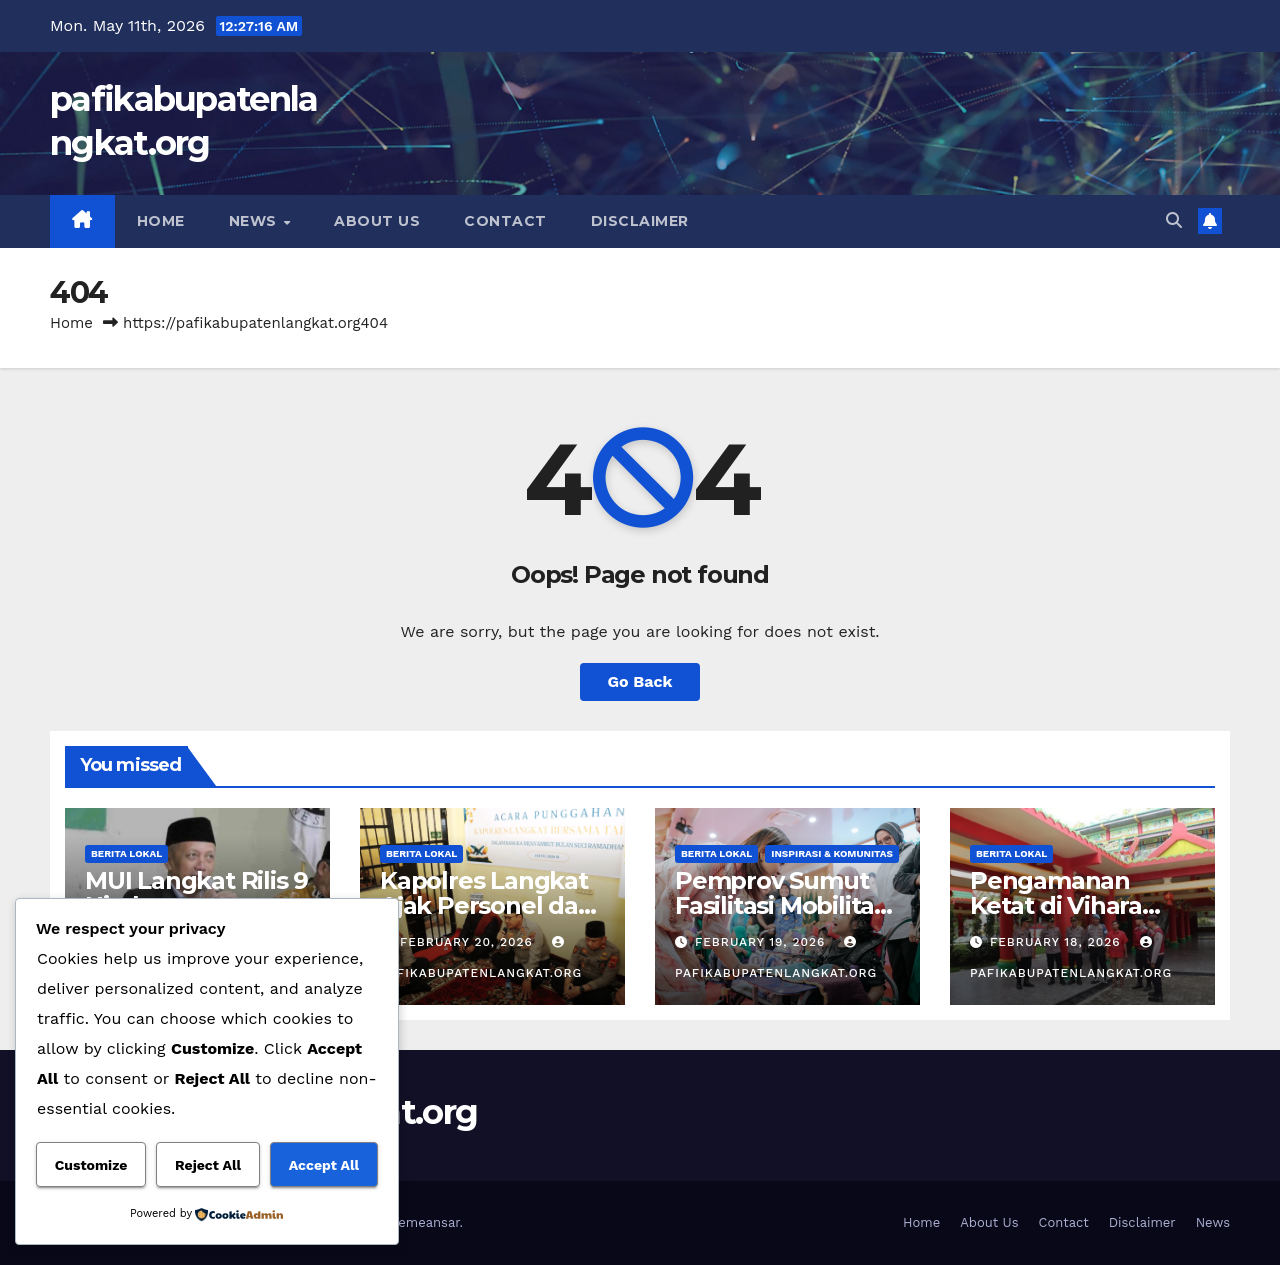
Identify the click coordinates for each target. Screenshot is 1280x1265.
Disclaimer (640, 221)
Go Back (640, 681)
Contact (505, 221)
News (255, 221)
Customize (91, 1165)
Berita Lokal (126, 853)
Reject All (208, 1165)
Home (161, 221)
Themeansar (421, 1222)
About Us (377, 221)
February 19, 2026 (762, 942)
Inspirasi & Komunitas (832, 853)
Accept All (324, 1165)
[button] (1174, 220)
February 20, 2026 (469, 942)
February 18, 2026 (1058, 942)
